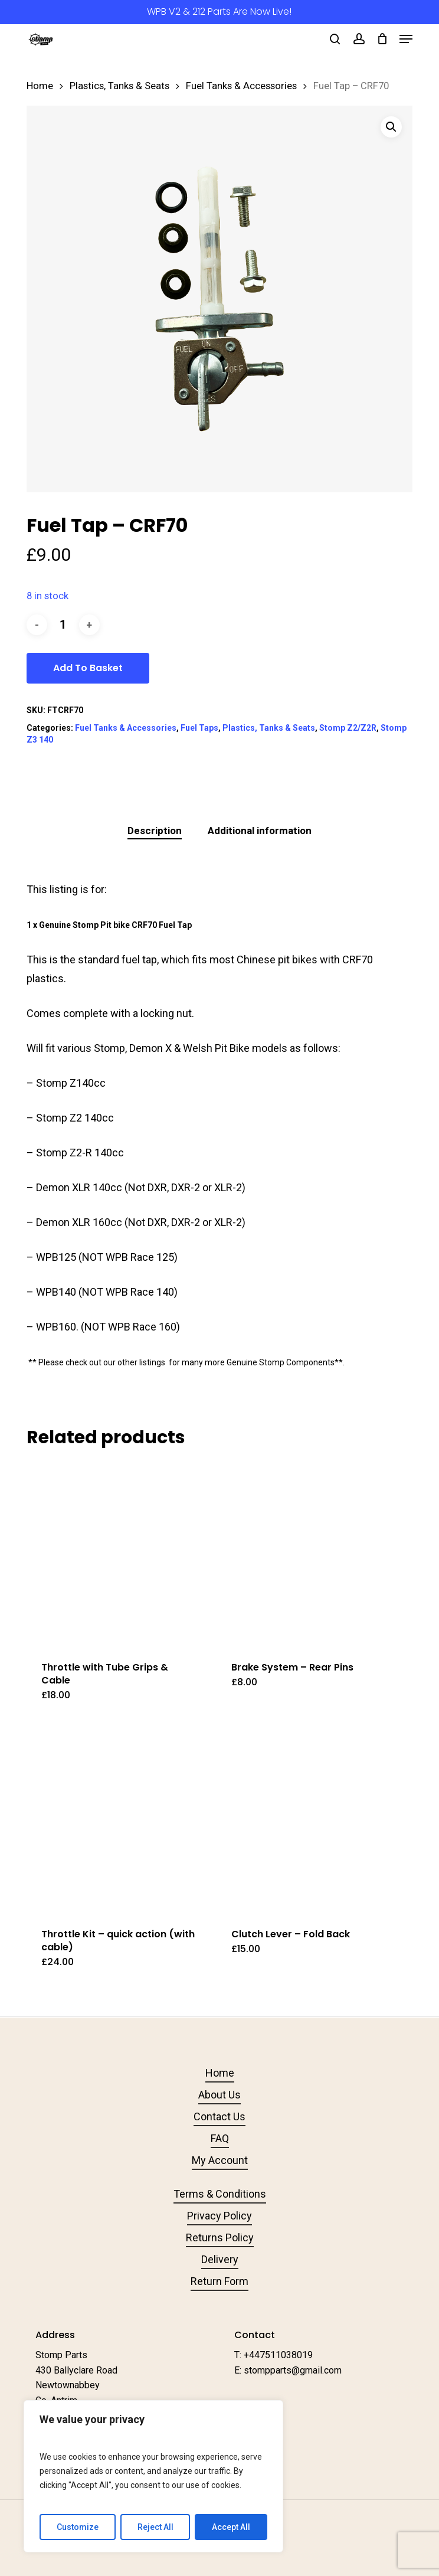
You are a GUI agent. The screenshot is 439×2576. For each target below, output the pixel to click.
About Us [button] (219, 2094)
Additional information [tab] (260, 830)
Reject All (155, 2527)
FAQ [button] (220, 2138)
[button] (405, 39)
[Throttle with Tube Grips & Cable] (119, 1553)
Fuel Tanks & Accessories (241, 85)
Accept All (231, 2527)
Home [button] (219, 2073)
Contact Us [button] (219, 2116)
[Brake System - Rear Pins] (309, 1553)
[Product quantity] (63, 624)
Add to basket (88, 668)
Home (40, 85)
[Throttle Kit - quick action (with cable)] (119, 1820)
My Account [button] (220, 2160)
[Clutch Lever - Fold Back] (309, 1820)
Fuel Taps (199, 728)
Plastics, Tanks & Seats (119, 85)
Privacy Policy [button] (219, 2215)
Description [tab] (154, 830)
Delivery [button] (219, 2259)
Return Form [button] (219, 2281)
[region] (153, 2476)
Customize (78, 2527)
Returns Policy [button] (220, 2237)
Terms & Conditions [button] (219, 2194)
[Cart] (382, 39)
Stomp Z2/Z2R (347, 728)
